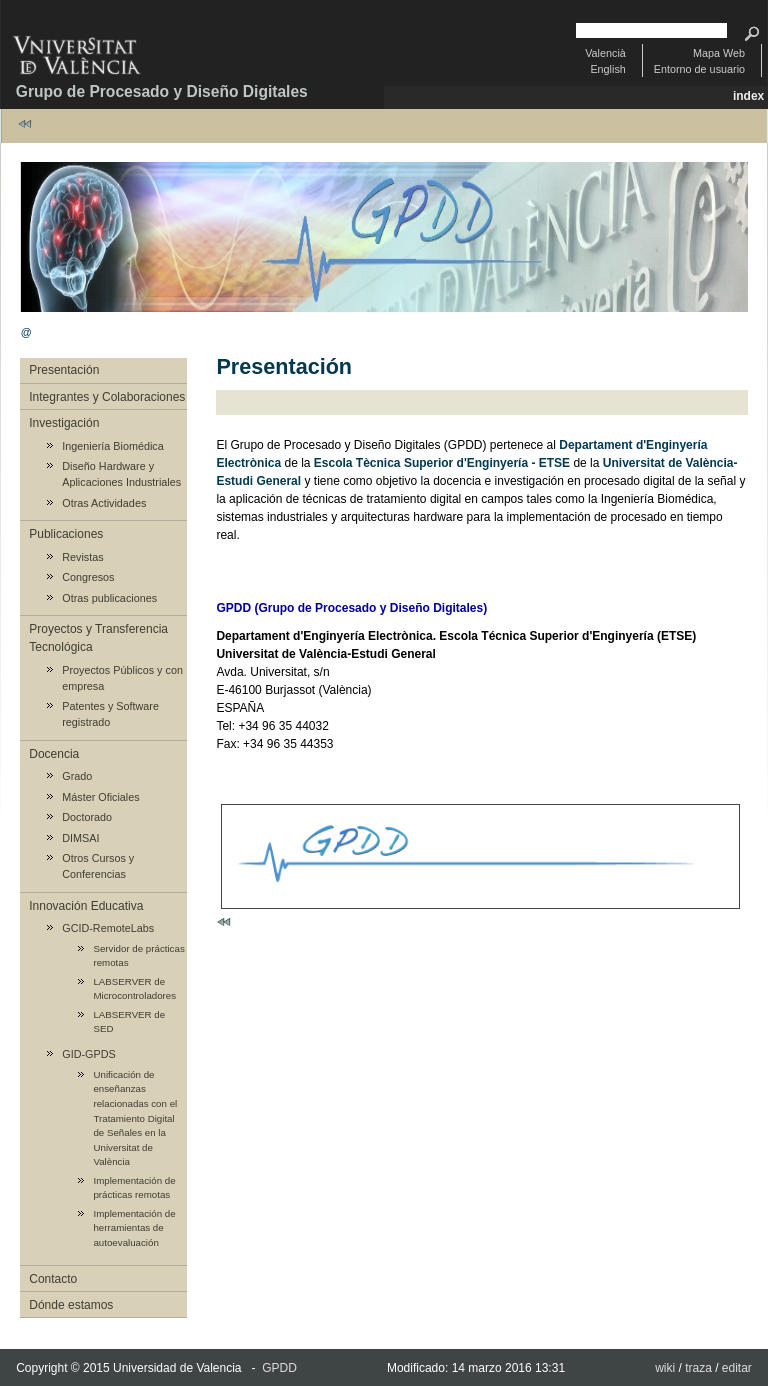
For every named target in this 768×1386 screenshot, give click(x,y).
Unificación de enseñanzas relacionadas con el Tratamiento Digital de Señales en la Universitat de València (135, 1118)
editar (737, 1368)
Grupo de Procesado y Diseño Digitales (162, 91)
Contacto (53, 1279)
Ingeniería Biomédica (112, 446)
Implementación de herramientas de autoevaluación (134, 1228)
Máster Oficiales (100, 797)
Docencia (54, 754)
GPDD (279, 1368)
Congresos (88, 577)
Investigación (64, 423)
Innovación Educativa (86, 906)
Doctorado (87, 817)
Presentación (64, 370)
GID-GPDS (88, 1054)
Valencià (605, 53)
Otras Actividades (104, 503)
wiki (665, 1368)
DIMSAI (80, 838)
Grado (77, 776)
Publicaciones (66, 534)
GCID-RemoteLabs (108, 928)
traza (698, 1368)
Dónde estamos (71, 1305)
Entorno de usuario (699, 69)
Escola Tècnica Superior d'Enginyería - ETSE (442, 463)
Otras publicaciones (109, 598)
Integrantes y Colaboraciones (107, 397)
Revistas (82, 557)
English (607, 69)
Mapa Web (719, 53)
